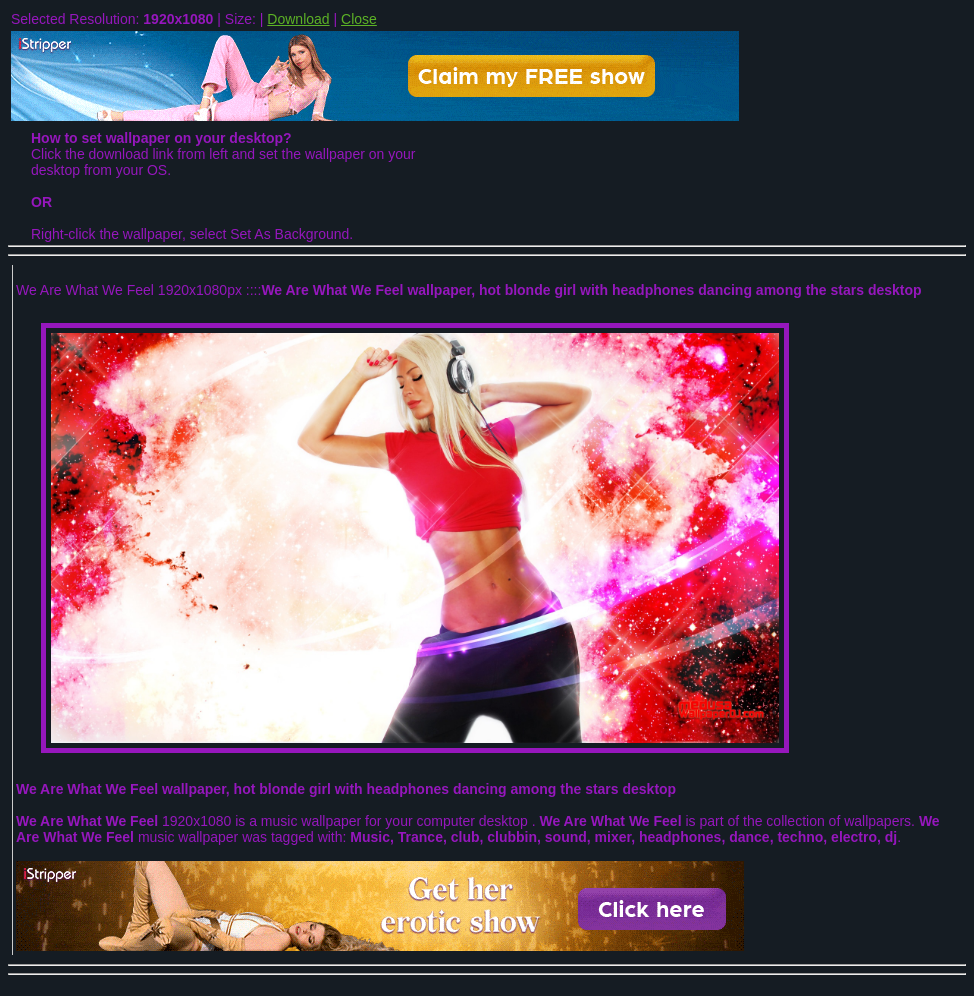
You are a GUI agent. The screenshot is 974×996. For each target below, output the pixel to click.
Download (298, 19)
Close (359, 19)
